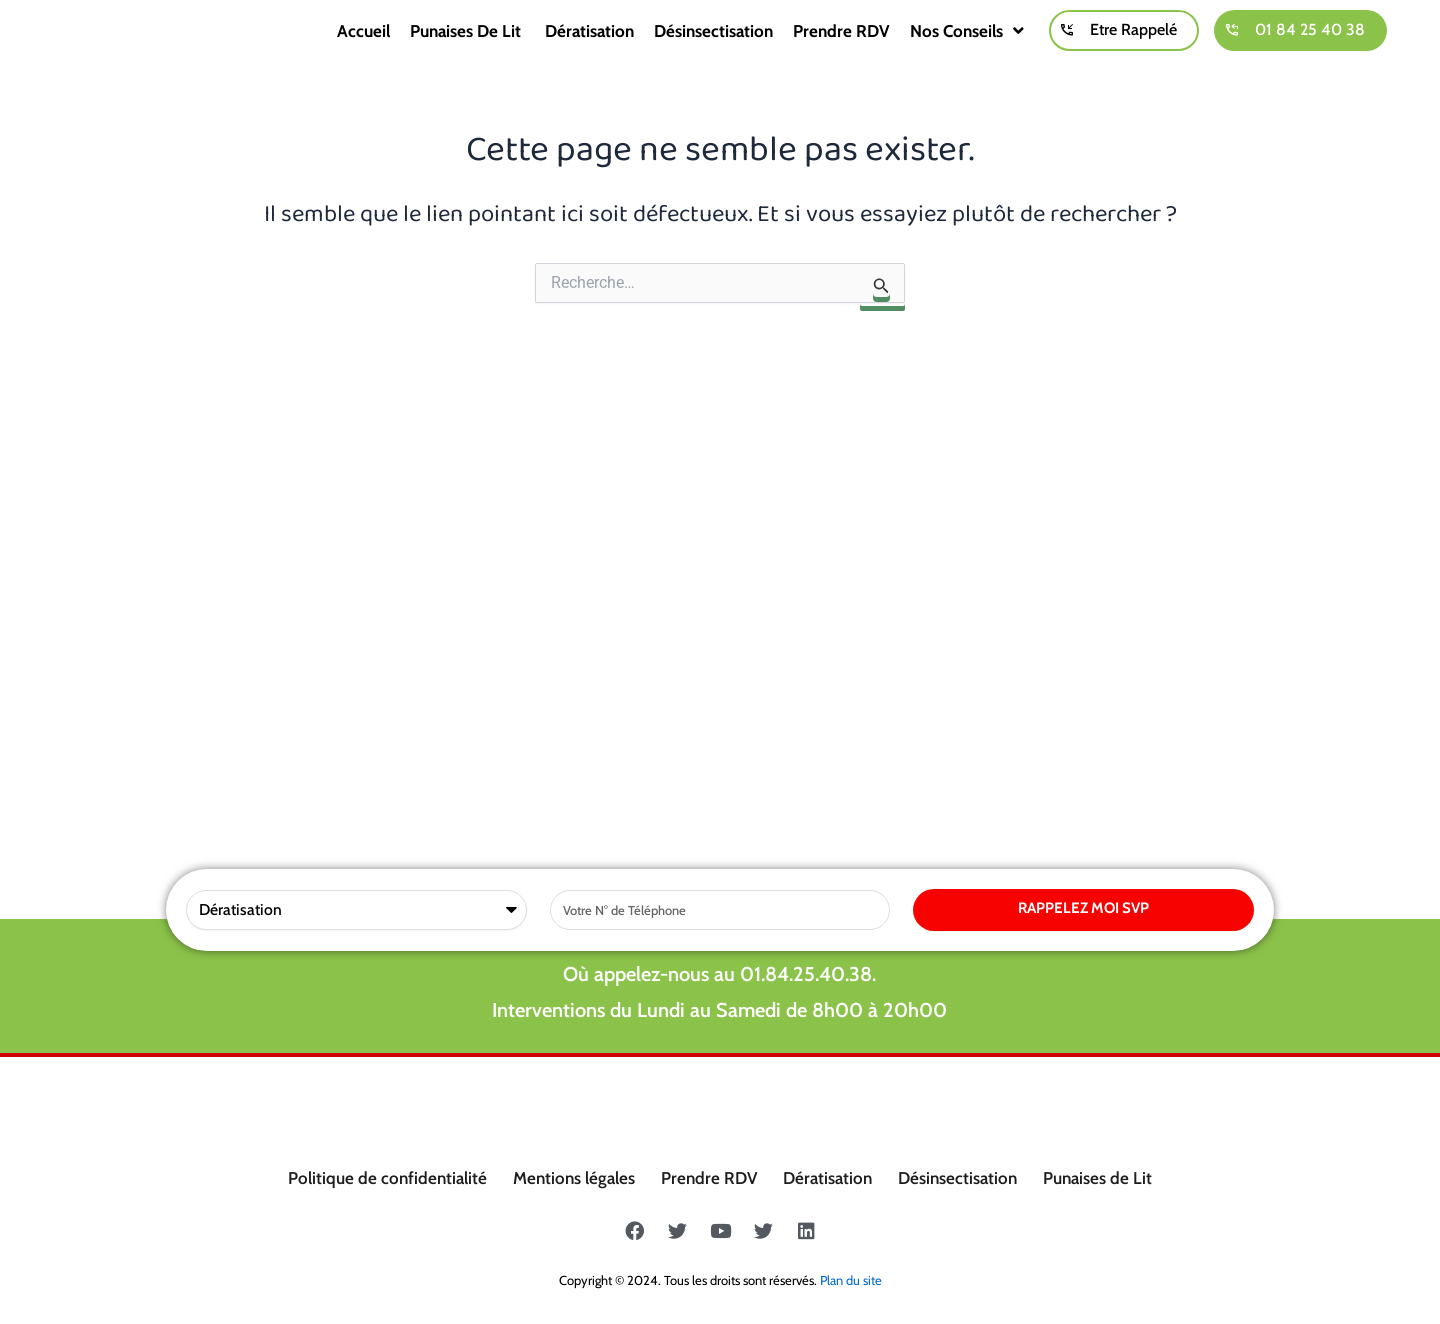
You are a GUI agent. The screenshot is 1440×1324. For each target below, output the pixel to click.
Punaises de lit (467, 50)
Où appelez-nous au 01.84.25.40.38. (719, 562)
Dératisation (589, 50)
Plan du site (851, 1280)
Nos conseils (967, 50)
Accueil (363, 50)
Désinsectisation (713, 50)
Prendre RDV (841, 50)
